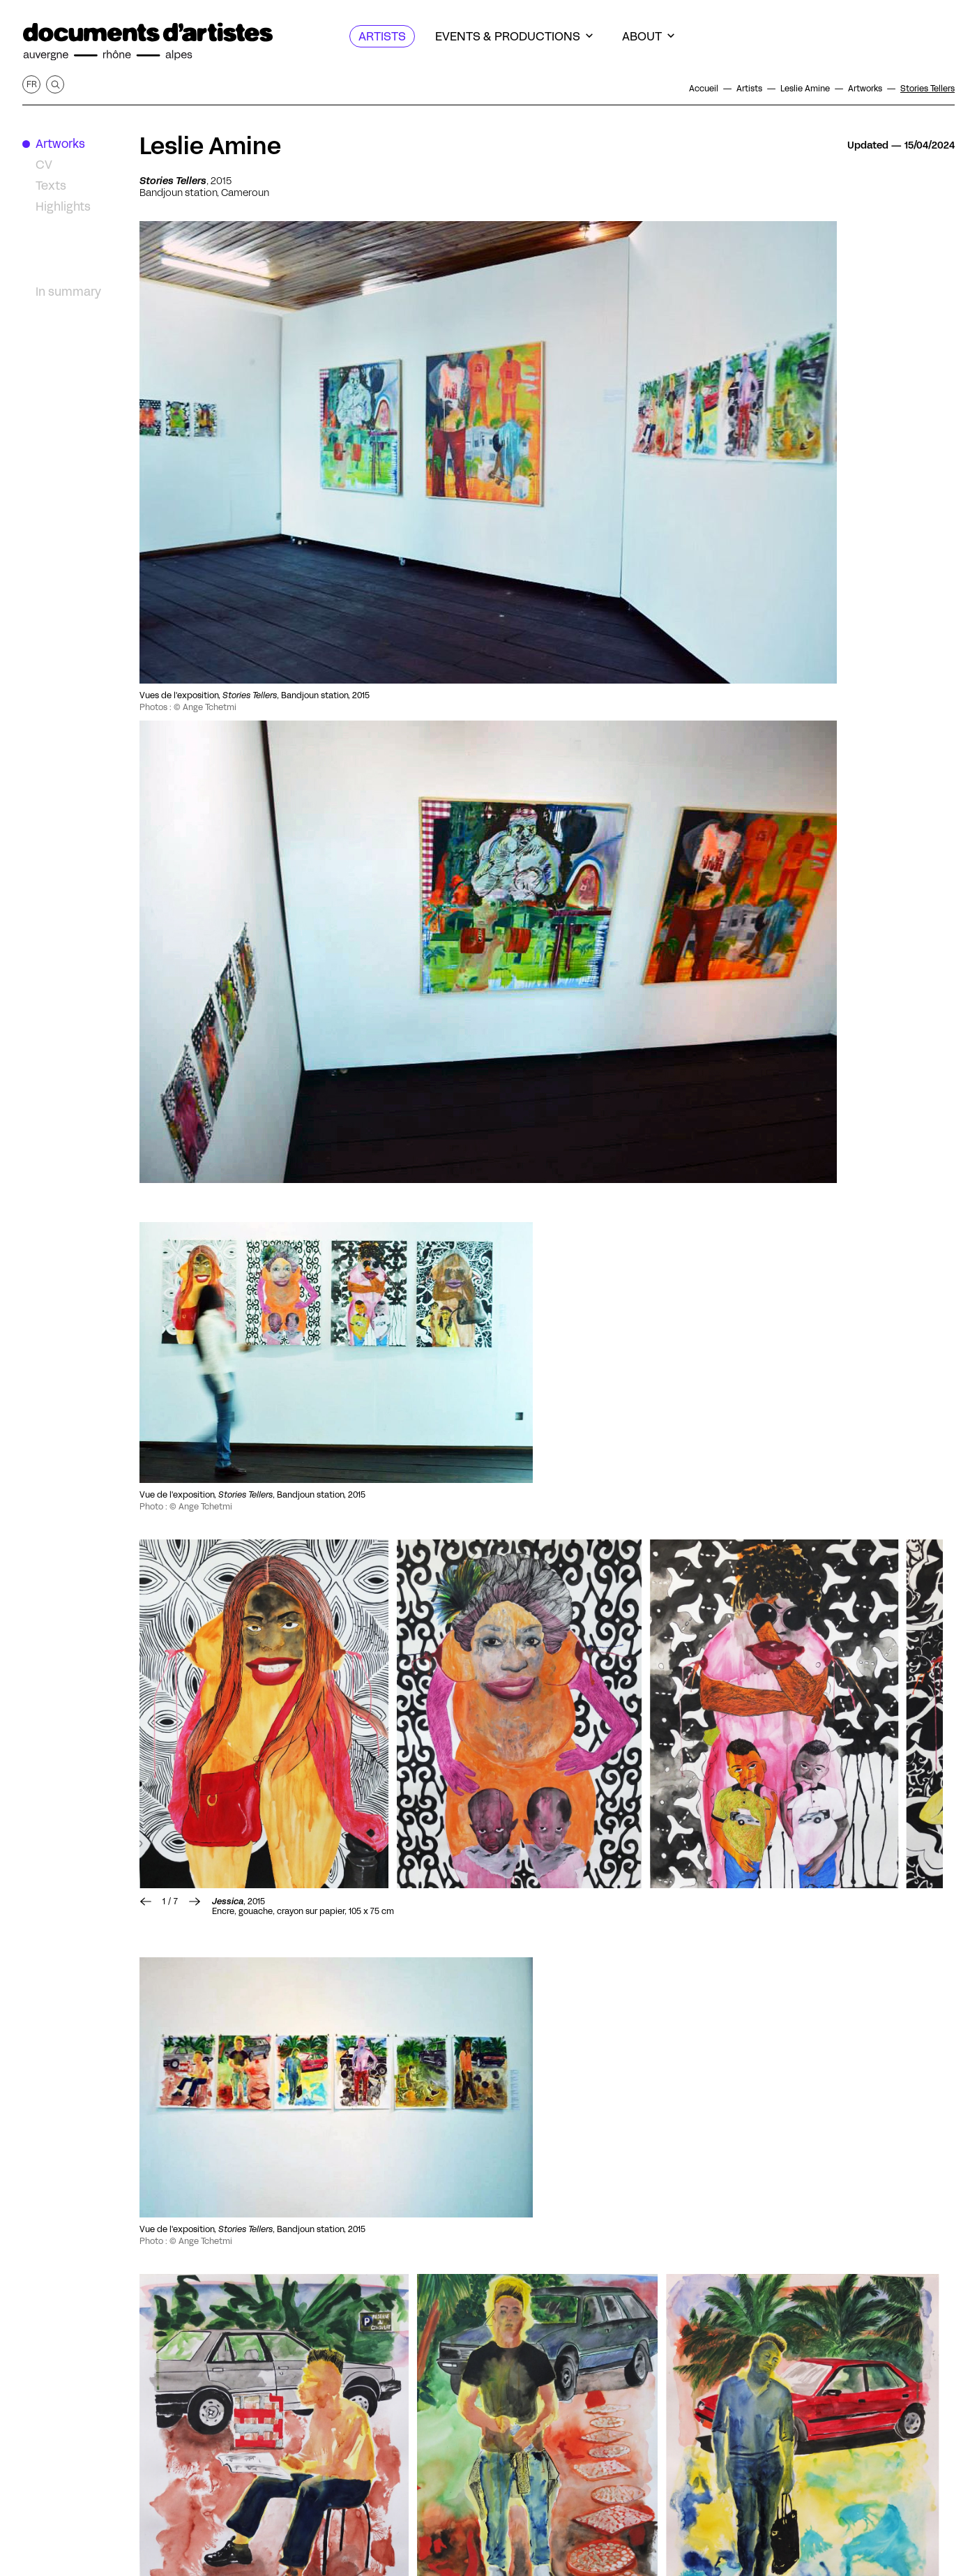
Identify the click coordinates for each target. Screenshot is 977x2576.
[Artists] (382, 36)
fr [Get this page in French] (31, 84)
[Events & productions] (514, 36)
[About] (648, 36)
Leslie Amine (210, 146)
